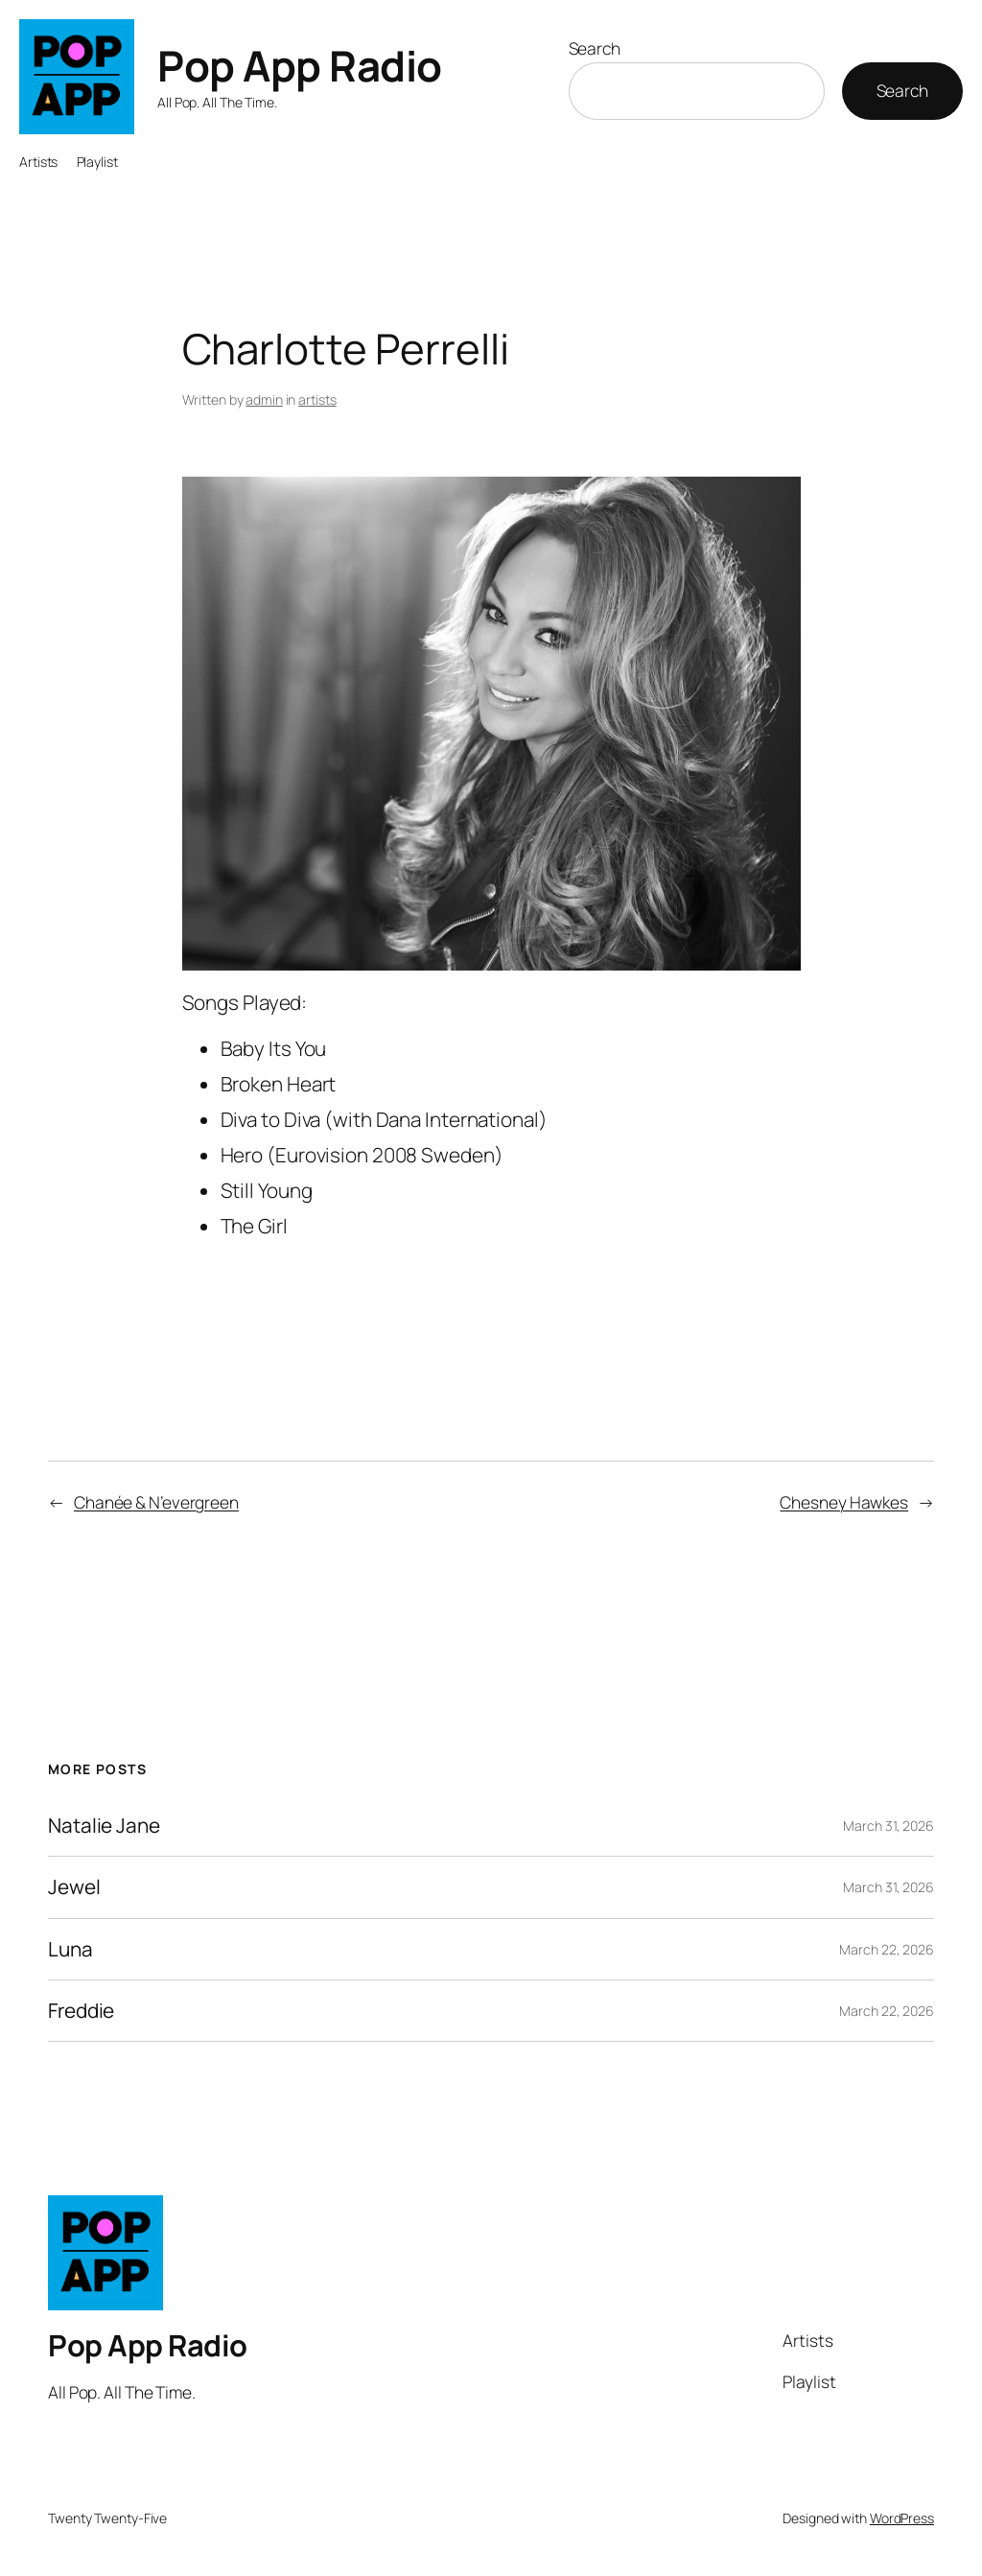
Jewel (74, 1887)
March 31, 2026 (888, 1825)
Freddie (81, 2011)
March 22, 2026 (886, 1949)
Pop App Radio (299, 65)
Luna (70, 1949)
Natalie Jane (104, 1826)
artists (317, 399)
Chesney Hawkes (844, 1501)
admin (264, 399)
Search (594, 47)
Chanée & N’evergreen (156, 1501)
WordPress (902, 2518)
